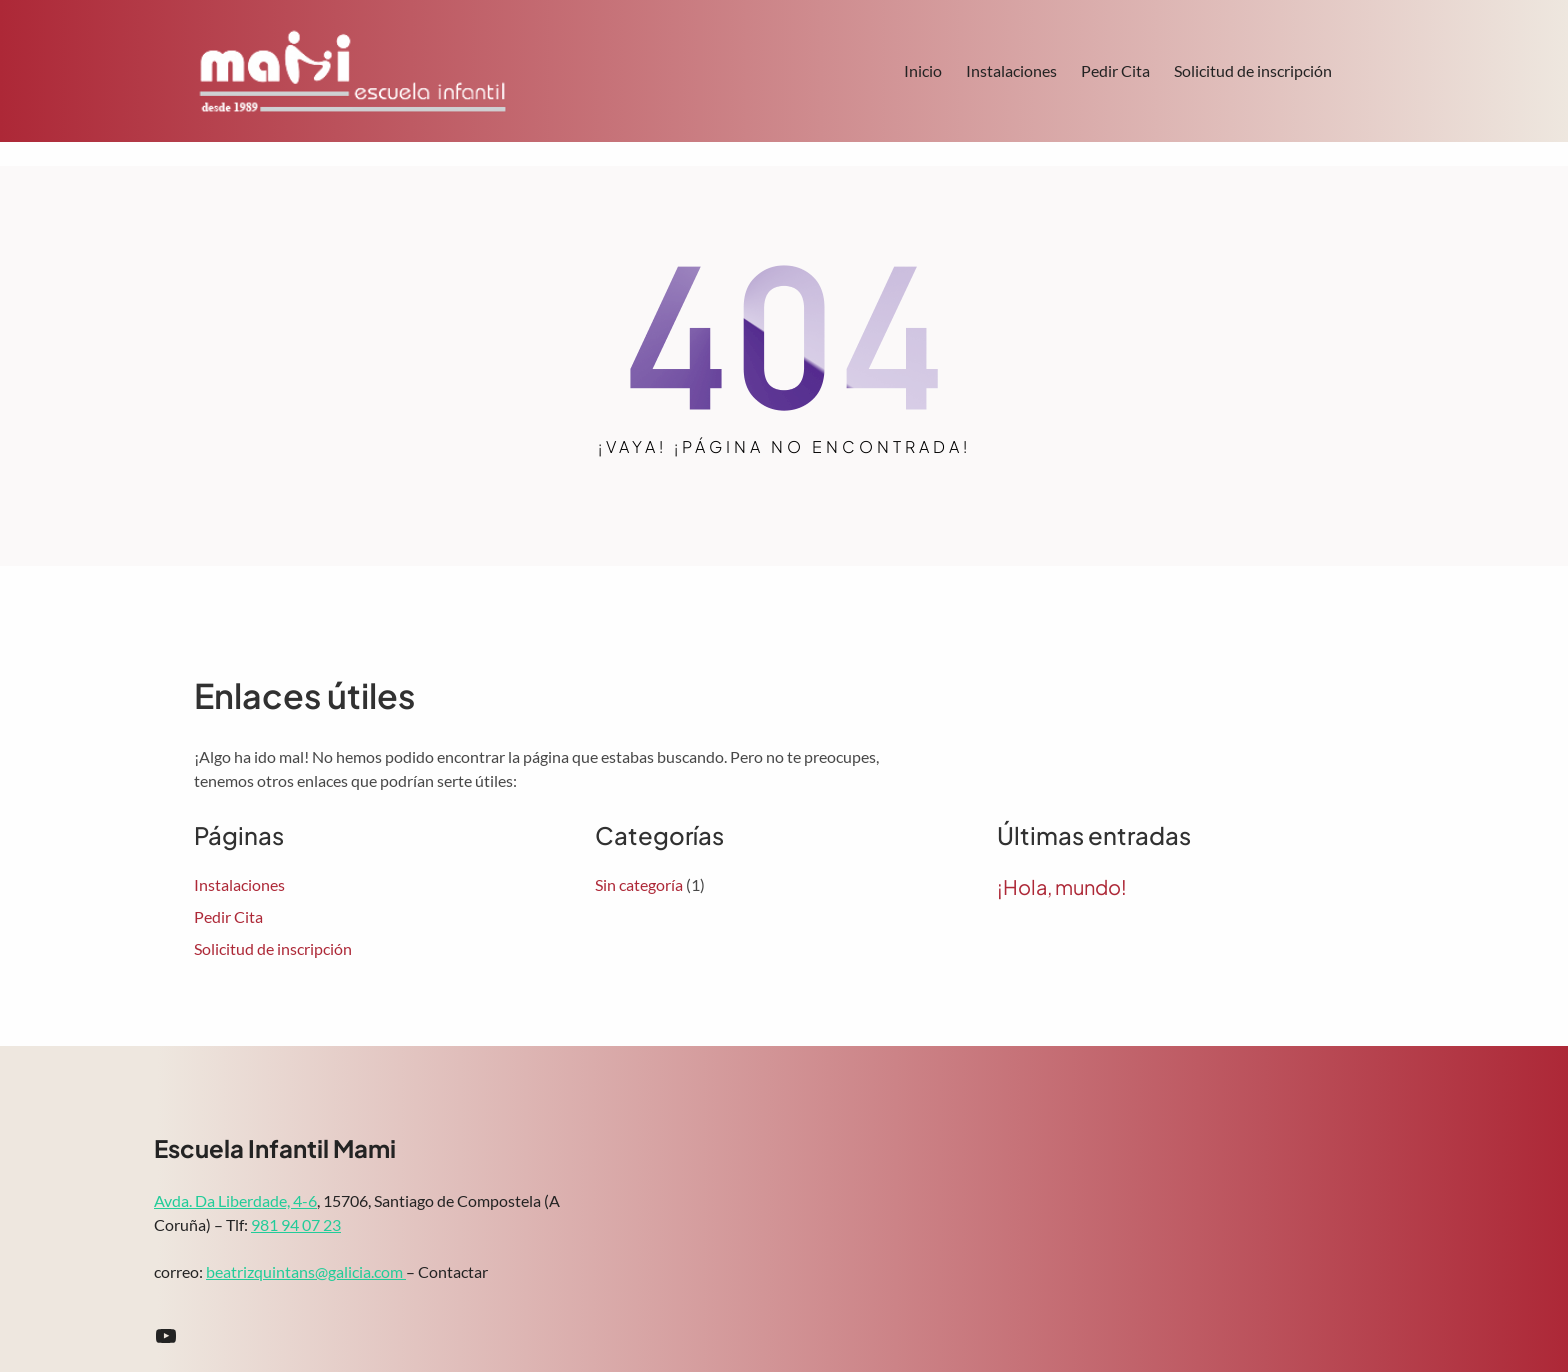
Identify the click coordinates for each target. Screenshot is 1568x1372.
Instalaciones (1011, 70)
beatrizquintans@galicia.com (306, 1271)
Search (1365, 73)
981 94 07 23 (296, 1224)
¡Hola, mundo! (1062, 887)
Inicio (923, 70)
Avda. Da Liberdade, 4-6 (235, 1200)
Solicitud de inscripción (1253, 70)
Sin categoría (639, 884)
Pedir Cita (1115, 70)
